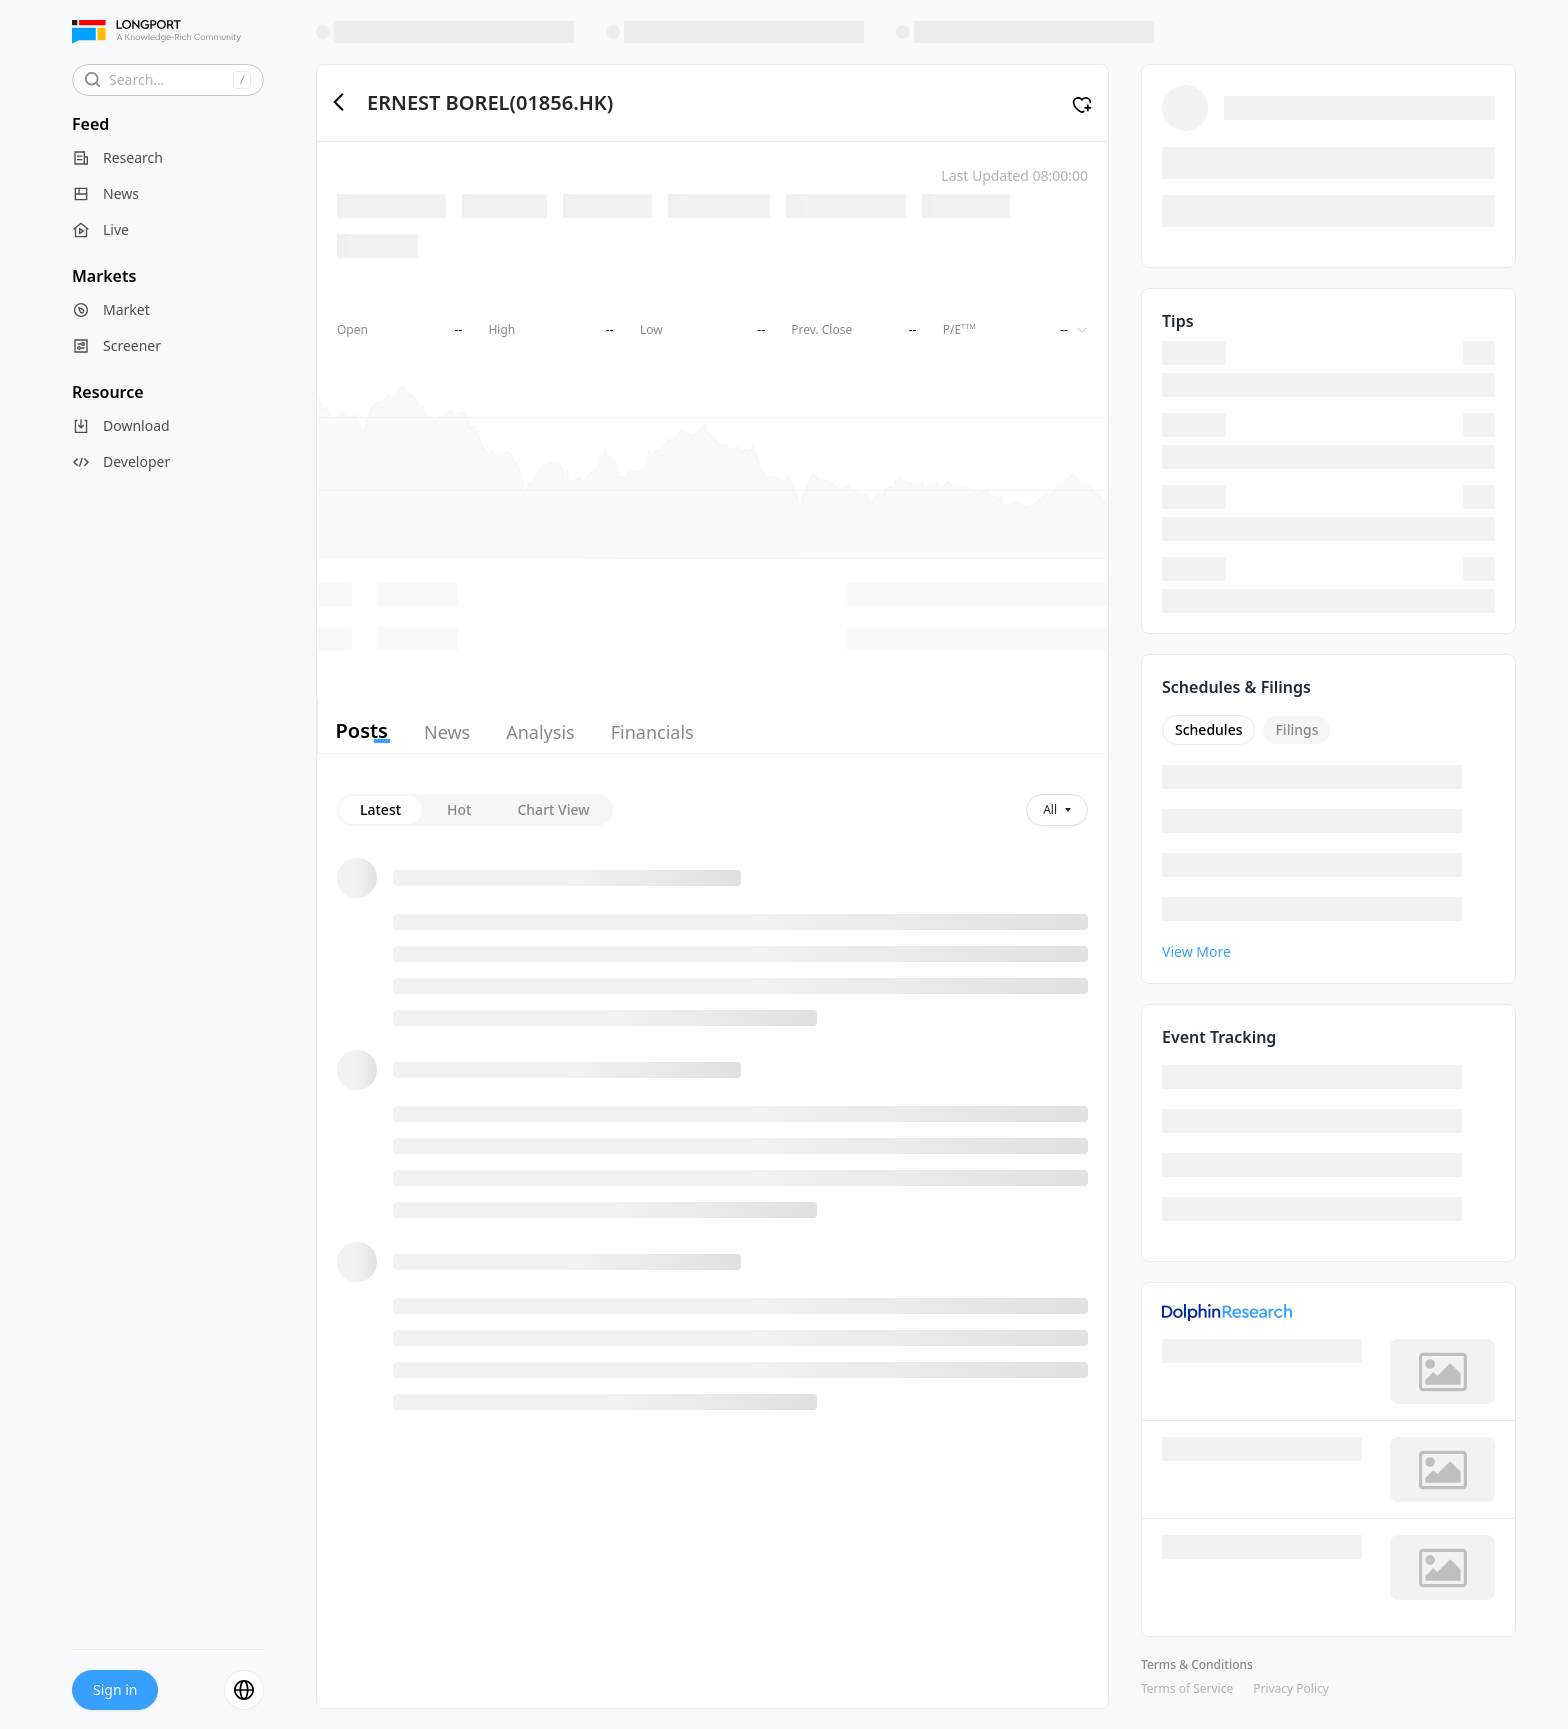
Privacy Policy (1291, 1688)
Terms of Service (1187, 1688)
